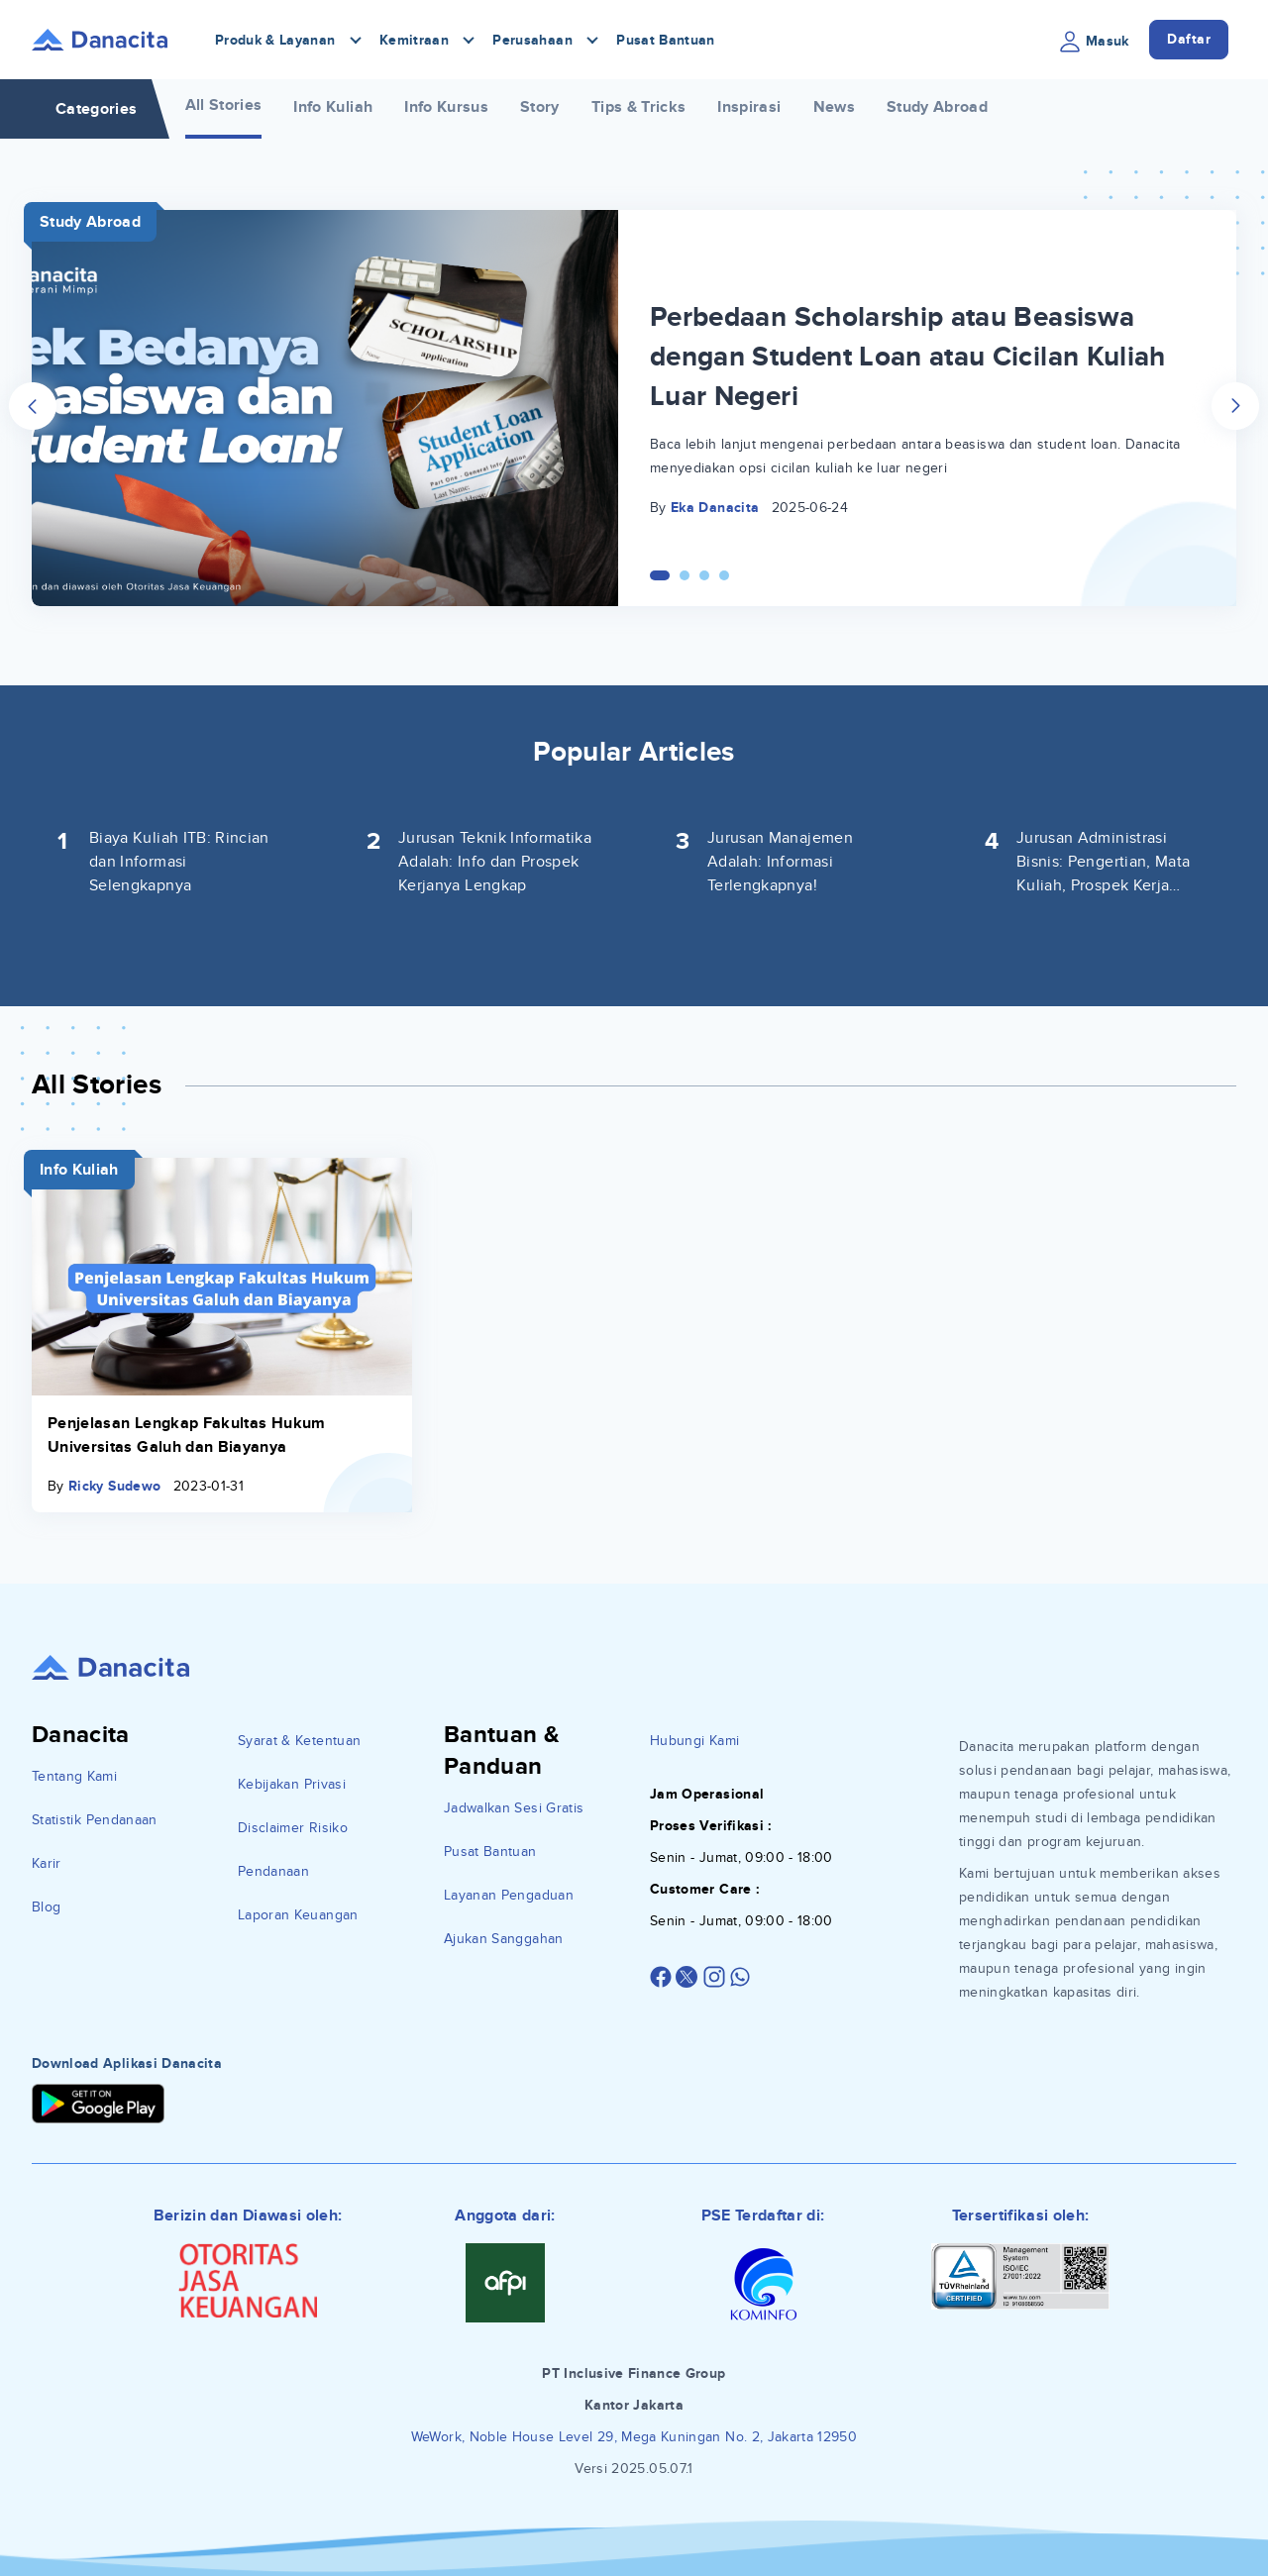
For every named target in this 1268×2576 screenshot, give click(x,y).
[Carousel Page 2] (684, 575)
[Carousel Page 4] (724, 575)
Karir (46, 1863)
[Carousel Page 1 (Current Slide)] (660, 575)
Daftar (1189, 39)
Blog (46, 1907)
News (834, 107)
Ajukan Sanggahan (504, 1938)
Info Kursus (446, 107)
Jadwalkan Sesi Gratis (513, 1808)
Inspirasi (749, 107)
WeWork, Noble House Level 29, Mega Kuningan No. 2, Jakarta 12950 (634, 2436)
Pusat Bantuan (665, 40)
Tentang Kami (74, 1776)
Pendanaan (273, 1871)
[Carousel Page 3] (704, 575)
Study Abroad (937, 107)
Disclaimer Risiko (293, 1827)
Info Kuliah (332, 107)
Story (540, 107)
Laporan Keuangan (298, 1914)
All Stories (224, 105)
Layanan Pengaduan (509, 1895)
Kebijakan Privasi (292, 1784)
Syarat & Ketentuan (299, 1740)
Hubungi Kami (694, 1740)
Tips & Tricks (639, 107)
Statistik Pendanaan (95, 1819)
